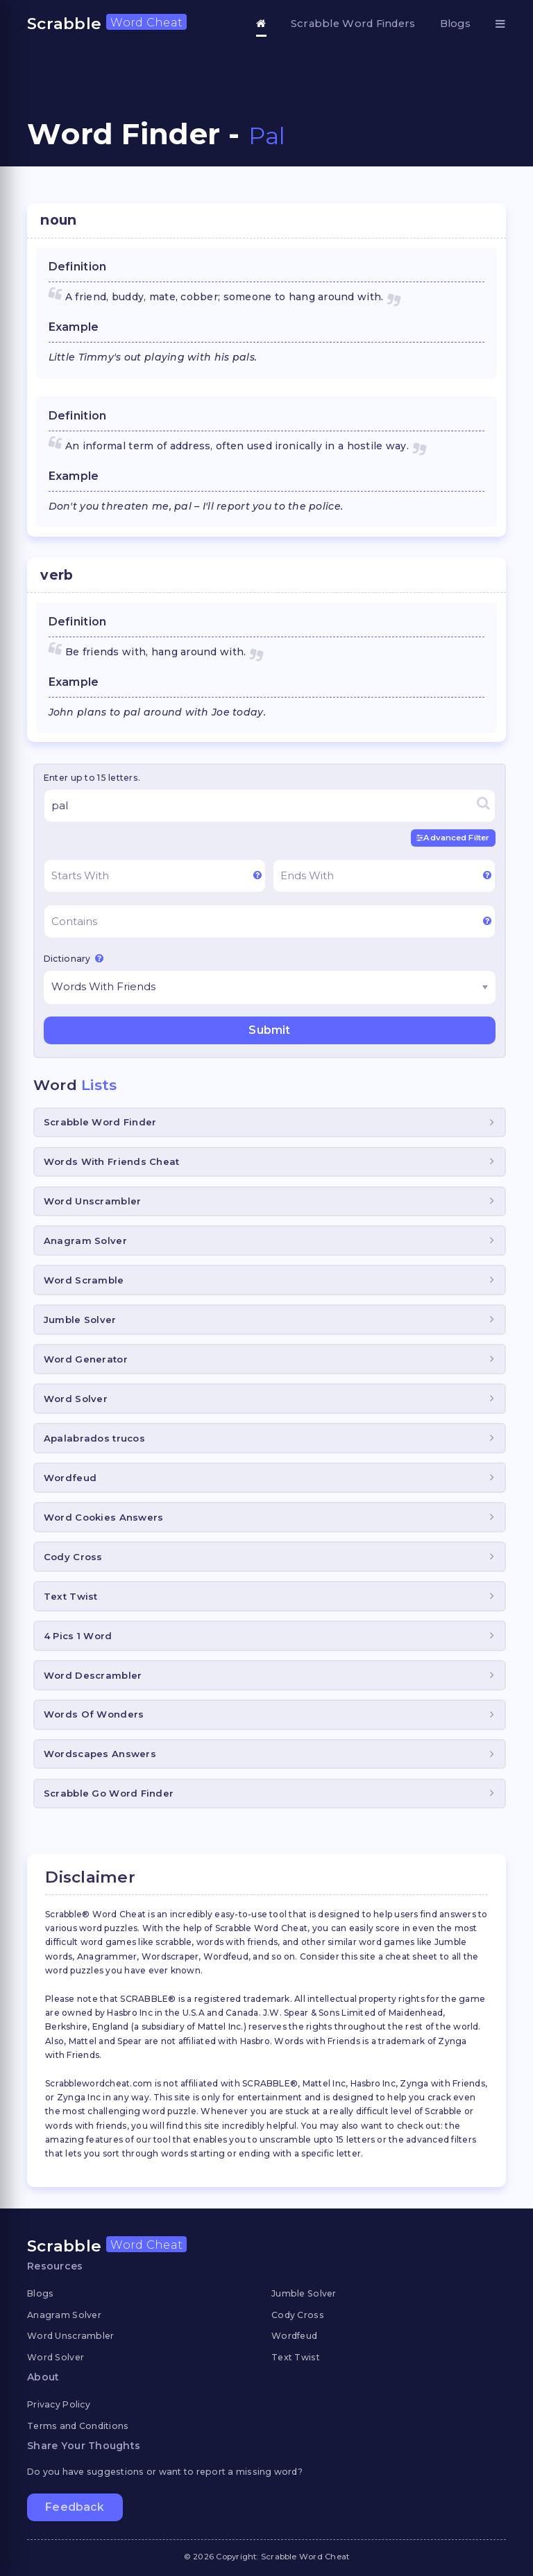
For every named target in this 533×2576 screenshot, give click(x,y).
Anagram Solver (85, 1240)
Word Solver (76, 1398)
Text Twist (71, 1596)
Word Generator (86, 1359)
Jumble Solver (80, 1319)
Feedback (74, 2506)
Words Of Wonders (94, 1714)
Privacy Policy (58, 2404)
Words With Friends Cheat (112, 1161)
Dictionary (73, 958)
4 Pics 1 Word (78, 1635)
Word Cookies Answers (104, 1517)
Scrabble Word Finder (100, 1121)
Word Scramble (84, 1280)
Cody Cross (73, 1556)
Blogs (455, 23)
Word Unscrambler (92, 1201)
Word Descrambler (93, 1674)
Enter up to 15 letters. (92, 777)
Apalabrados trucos (94, 1438)
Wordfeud (70, 1477)
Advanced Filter (452, 837)
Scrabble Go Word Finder (109, 1793)
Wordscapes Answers (100, 1753)
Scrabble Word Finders (353, 23)
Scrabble (107, 23)
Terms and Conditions (78, 2426)
